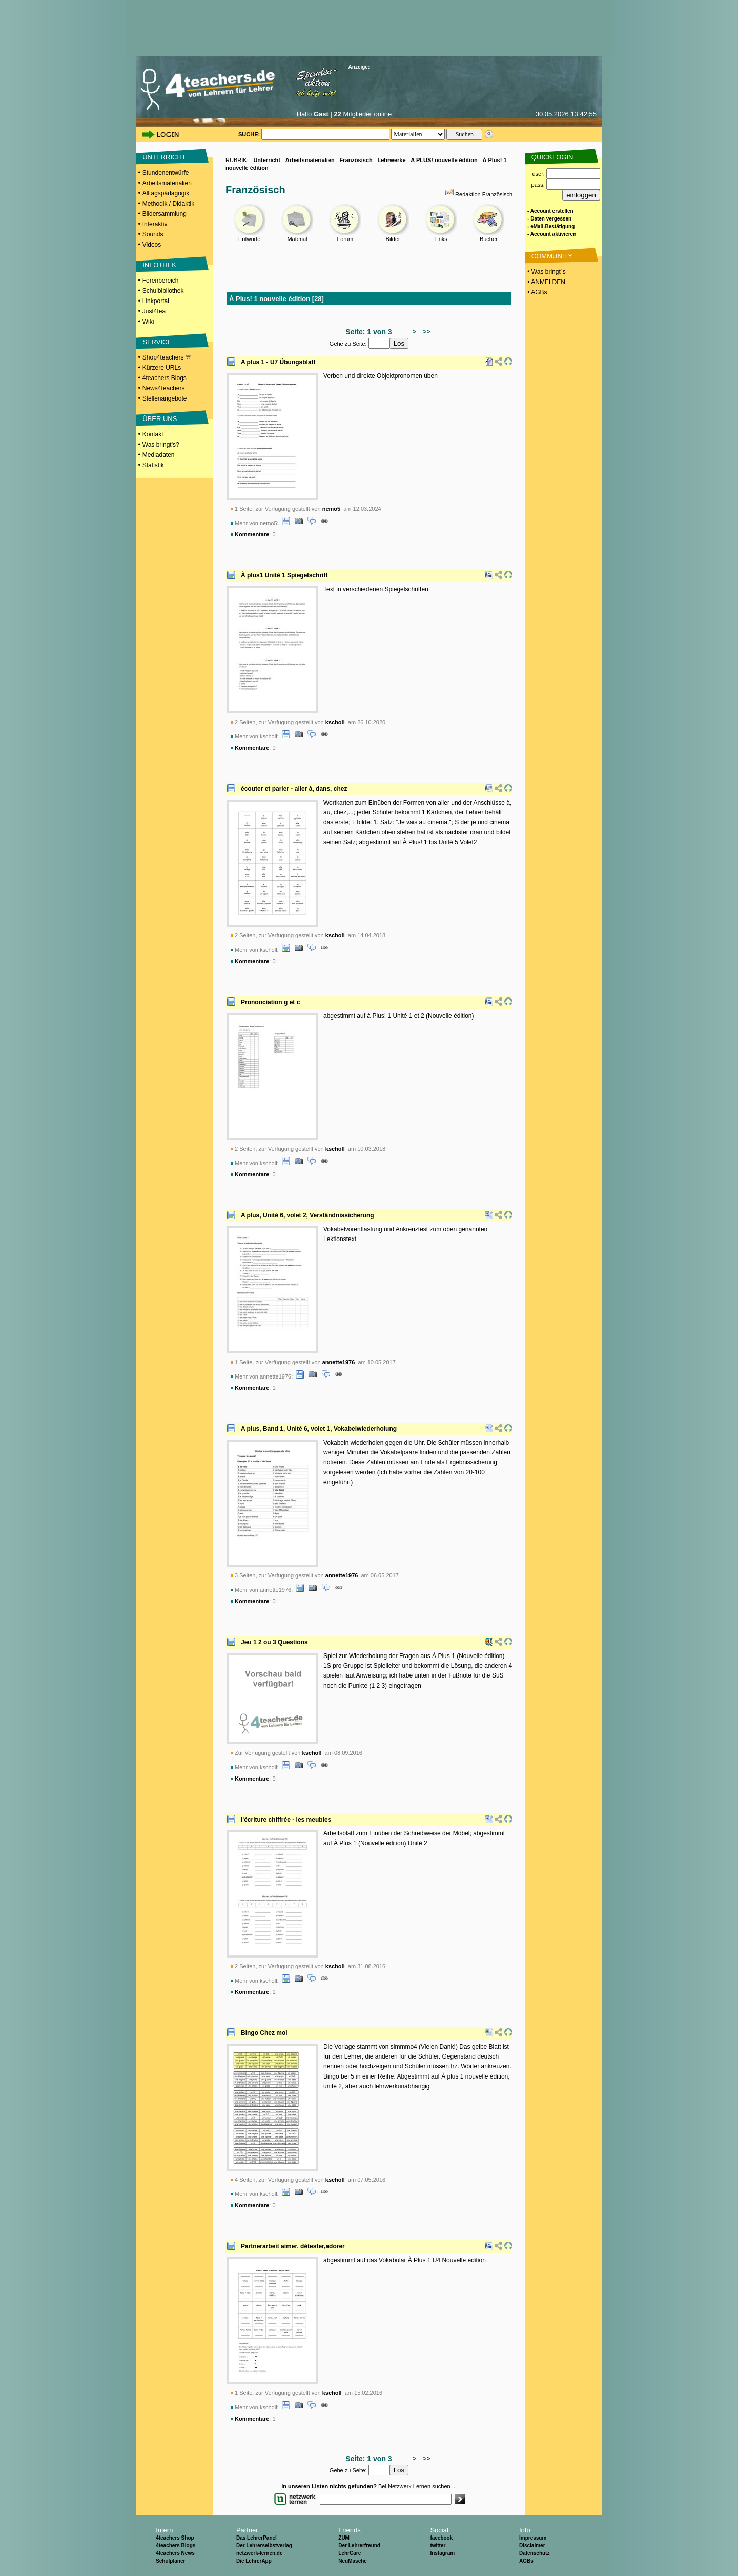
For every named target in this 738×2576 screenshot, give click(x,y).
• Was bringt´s (546, 271)
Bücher (489, 239)
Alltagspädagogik (165, 193)
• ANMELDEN (545, 282)
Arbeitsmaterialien (167, 183)
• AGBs (536, 292)
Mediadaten (158, 454)
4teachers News (175, 2553)
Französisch (356, 160)
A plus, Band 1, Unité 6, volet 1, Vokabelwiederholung (319, 1428)
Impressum (532, 2538)
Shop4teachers (166, 357)
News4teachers (163, 388)
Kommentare (252, 534)
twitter (437, 2545)
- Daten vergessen (549, 219)
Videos (151, 244)
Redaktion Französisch (483, 194)
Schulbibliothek (163, 290)
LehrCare (349, 2553)
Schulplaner (170, 2561)
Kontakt (152, 434)
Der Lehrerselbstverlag (264, 2545)
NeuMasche (352, 2561)
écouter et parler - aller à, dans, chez (294, 788)
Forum (345, 239)
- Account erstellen (550, 211)
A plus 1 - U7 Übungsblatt (278, 362)
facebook (441, 2538)
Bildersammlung (164, 213)
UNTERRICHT (164, 157)
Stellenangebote (164, 398)
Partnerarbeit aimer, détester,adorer (293, 2246)
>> (425, 331)
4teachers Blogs (164, 378)
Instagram (442, 2553)
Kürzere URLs (161, 367)
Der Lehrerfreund (359, 2545)
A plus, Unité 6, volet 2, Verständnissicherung (307, 1215)
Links (440, 239)
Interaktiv (155, 224)
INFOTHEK (159, 265)
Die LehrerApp (254, 2561)
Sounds (152, 234)
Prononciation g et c (270, 1002)
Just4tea (154, 311)
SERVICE (157, 342)
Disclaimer (532, 2545)
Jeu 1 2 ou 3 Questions (274, 1642)
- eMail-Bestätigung (551, 226)
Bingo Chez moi (264, 2032)
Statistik (153, 465)
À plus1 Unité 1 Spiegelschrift (284, 575)
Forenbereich (160, 280)
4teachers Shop (175, 2538)
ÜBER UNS (159, 419)
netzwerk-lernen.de (259, 2553)
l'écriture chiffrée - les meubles (286, 1819)
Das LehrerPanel (256, 2538)
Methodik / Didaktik (168, 203)
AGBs (526, 2561)
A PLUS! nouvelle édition (444, 160)
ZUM (344, 2538)
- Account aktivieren (551, 234)
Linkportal (155, 301)
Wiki (148, 321)
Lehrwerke (391, 160)
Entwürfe (249, 239)
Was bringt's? (160, 444)
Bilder (393, 239)
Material (297, 239)
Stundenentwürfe (165, 172)
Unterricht (266, 160)
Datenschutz (534, 2553)
